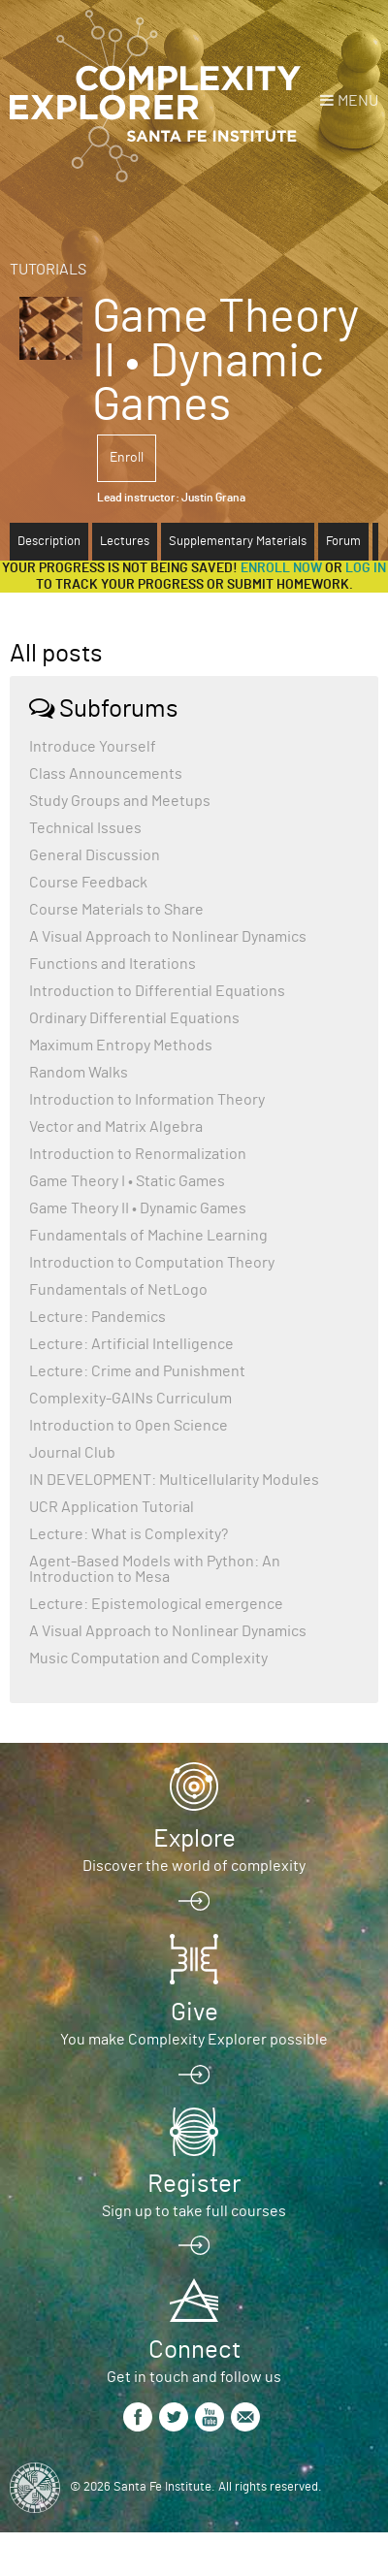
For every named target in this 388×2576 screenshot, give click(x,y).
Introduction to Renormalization (137, 1154)
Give (194, 2012)
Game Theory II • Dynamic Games (137, 1208)
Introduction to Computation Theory (152, 1263)
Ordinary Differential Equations (134, 1018)
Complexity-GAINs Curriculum (130, 1398)
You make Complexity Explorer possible (194, 2039)
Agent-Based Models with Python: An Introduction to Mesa (154, 1569)
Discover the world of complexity (194, 1866)
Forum (343, 541)
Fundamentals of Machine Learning (148, 1235)
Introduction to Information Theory (147, 1100)
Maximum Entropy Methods (120, 1045)
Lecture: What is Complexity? (128, 1534)
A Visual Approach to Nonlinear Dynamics (168, 937)
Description (49, 541)
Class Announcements (105, 774)
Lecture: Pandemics (97, 1317)
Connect (194, 2350)
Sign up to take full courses (194, 2211)
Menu (358, 101)
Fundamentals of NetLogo (118, 1290)
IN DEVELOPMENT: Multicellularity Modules (174, 1480)
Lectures (124, 541)
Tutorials (48, 269)
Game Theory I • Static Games (127, 1181)
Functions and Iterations (112, 964)
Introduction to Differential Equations (157, 991)
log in (365, 568)
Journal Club (72, 1453)
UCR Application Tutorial (111, 1507)
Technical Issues (85, 828)
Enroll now (281, 568)
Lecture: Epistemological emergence (156, 1604)
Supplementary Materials (238, 541)
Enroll (127, 458)
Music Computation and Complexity (148, 1658)
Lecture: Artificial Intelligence (131, 1344)
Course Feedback (88, 882)
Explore (194, 1839)
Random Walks (78, 1072)
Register (194, 2184)
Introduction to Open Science (128, 1425)
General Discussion (94, 855)
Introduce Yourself (92, 747)
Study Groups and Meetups (119, 801)
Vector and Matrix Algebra (116, 1127)
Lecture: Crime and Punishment (137, 1371)
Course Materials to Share (116, 910)
